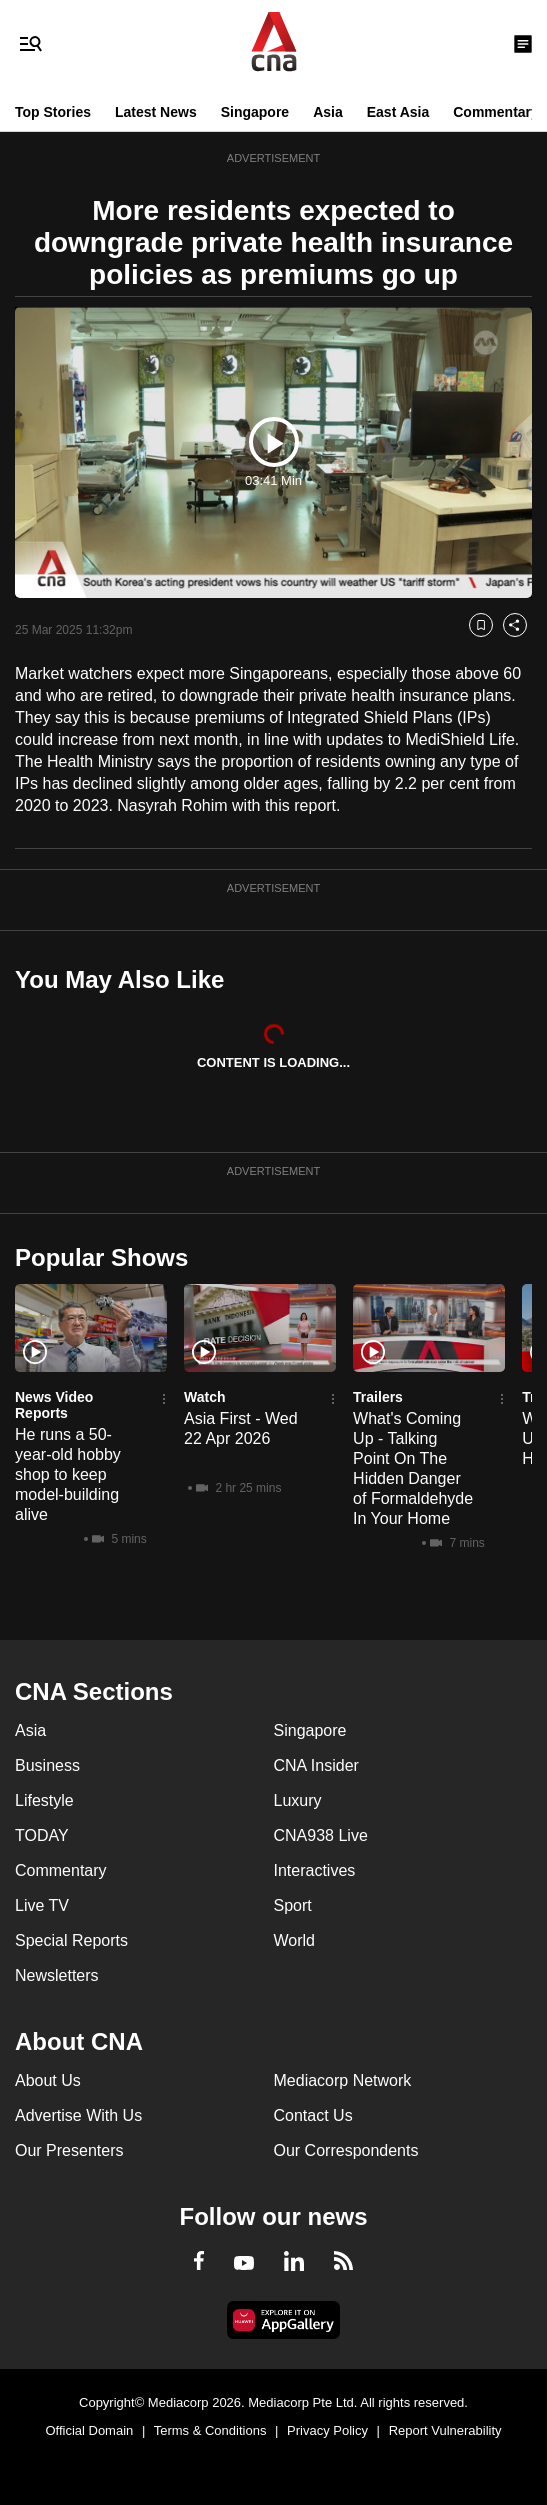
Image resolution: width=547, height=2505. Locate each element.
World (295, 1940)
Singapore (255, 112)
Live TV (42, 1905)
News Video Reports (54, 1405)
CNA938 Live (321, 1835)
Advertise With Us (78, 2115)
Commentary (496, 112)
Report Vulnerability (445, 2430)
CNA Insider (316, 1765)
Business (47, 1765)
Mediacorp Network (343, 2080)
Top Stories (53, 112)
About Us (48, 2080)
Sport (293, 1905)
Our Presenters (69, 2150)
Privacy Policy (327, 2430)
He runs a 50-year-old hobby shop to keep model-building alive (68, 1474)
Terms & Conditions (210, 2430)
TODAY (42, 1835)
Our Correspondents (346, 2150)
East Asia (398, 112)
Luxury (298, 1800)
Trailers (378, 1397)
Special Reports (71, 1940)
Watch (204, 1397)
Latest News (156, 112)
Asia (328, 112)
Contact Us (313, 2115)
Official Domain (89, 2430)
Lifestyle (44, 1800)
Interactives (315, 1870)
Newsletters (57, 1975)
